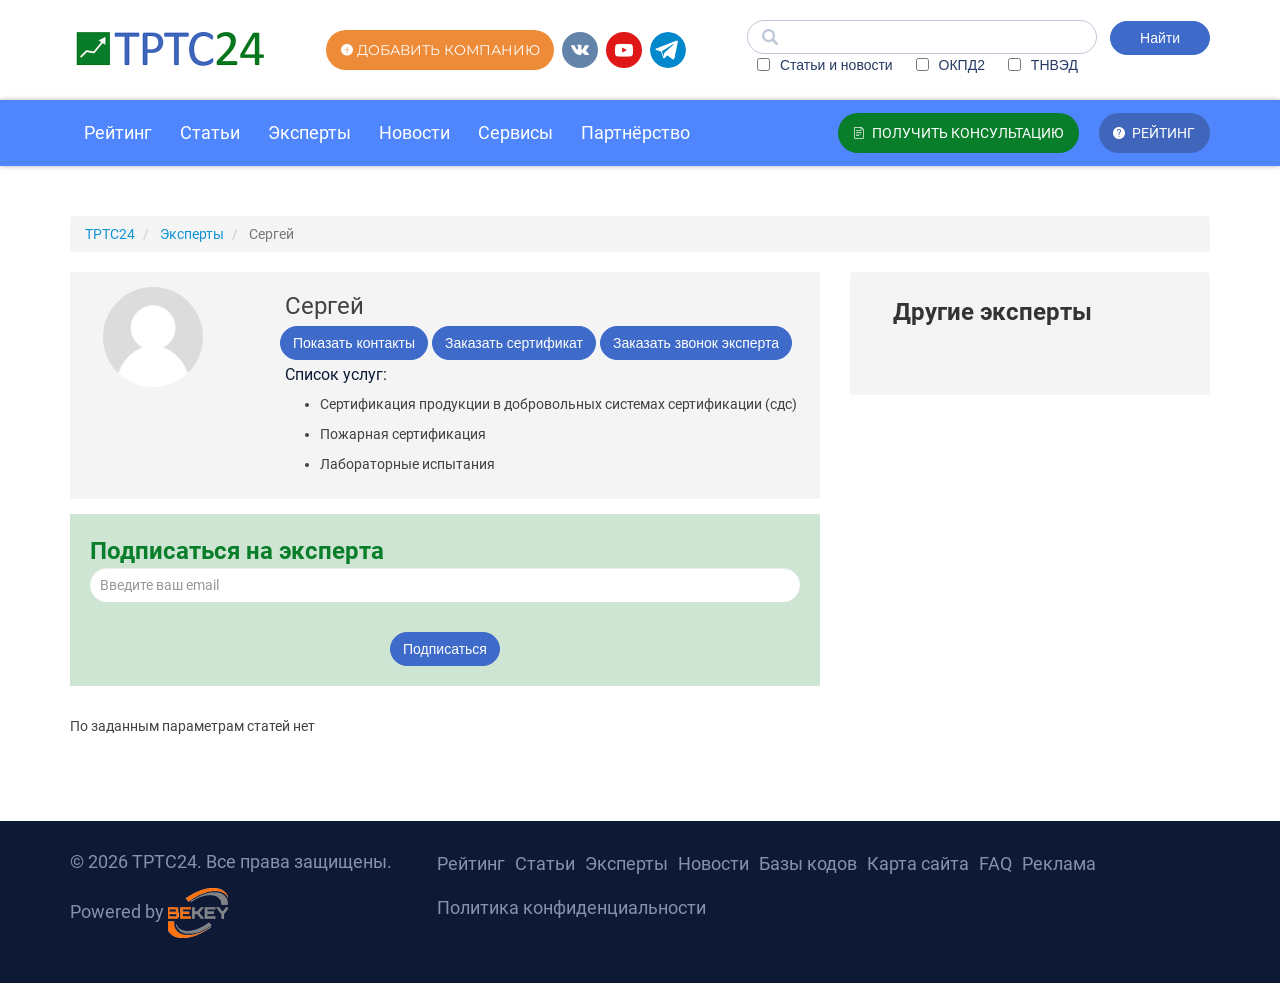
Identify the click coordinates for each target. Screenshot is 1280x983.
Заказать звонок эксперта (696, 343)
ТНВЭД (1043, 65)
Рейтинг (118, 132)
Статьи (210, 132)
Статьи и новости (825, 65)
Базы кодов (808, 863)
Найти (1160, 38)
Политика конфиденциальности (571, 907)
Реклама (1059, 863)
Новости (414, 132)
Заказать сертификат (514, 343)
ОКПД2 (950, 65)
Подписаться (445, 649)
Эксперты (309, 132)
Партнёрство (635, 132)
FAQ (995, 863)
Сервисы (515, 132)
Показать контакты (354, 343)
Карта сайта (918, 863)
